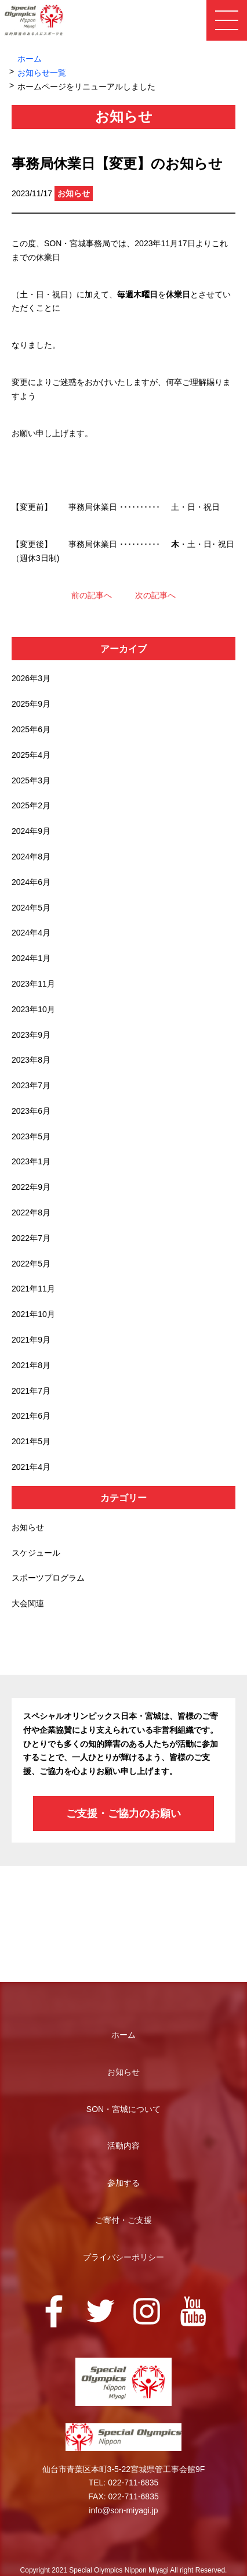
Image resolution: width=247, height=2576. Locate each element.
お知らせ (28, 1527)
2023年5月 (31, 1136)
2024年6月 (31, 882)
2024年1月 (31, 958)
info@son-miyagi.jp (123, 2510)
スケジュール (36, 1552)
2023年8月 (31, 1059)
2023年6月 (31, 1111)
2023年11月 (33, 983)
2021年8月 (31, 1365)
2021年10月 (33, 1314)
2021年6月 (31, 1415)
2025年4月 (31, 755)
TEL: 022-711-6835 (124, 2482)
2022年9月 (31, 1187)
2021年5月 (31, 1441)
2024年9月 (31, 831)
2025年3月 (31, 780)
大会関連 (28, 1603)
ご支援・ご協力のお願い (123, 1813)
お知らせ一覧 (41, 72)
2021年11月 (33, 1288)
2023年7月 (31, 1085)
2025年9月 (31, 703)
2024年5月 (31, 907)
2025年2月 (31, 805)
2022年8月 (31, 1212)
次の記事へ (155, 595)
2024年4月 (31, 932)
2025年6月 (31, 729)
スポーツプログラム (48, 1577)
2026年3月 (31, 678)
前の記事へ (91, 595)
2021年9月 (31, 1339)
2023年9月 (31, 1034)
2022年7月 (31, 1238)
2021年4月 (31, 1467)
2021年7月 (31, 1390)
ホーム (29, 58)
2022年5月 (31, 1263)
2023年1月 (31, 1161)
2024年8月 (31, 856)
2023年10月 (33, 1009)
